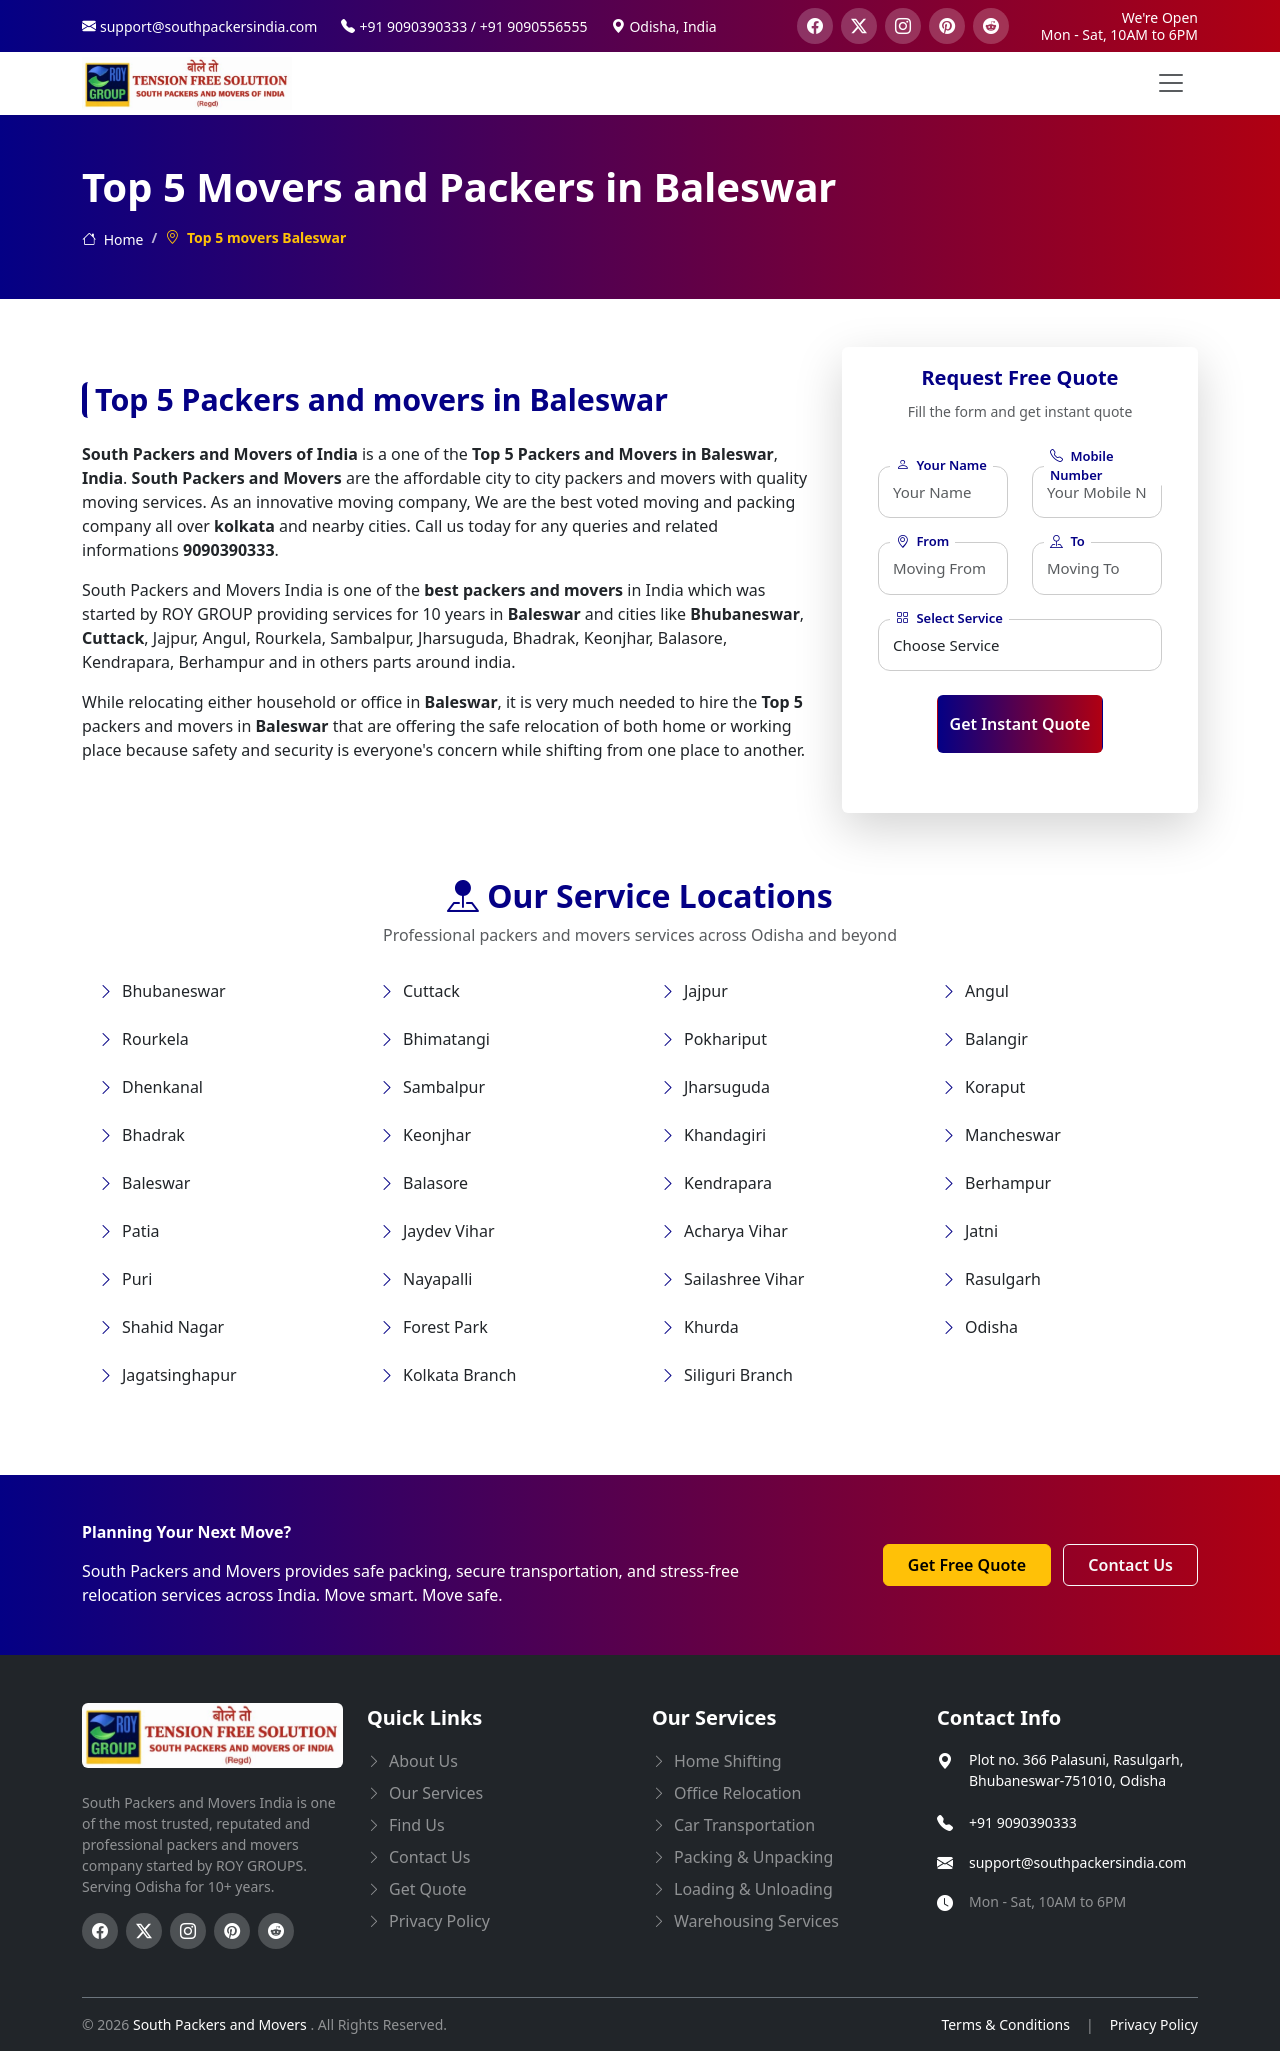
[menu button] (1171, 83)
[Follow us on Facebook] (100, 1931)
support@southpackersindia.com (1077, 1862)
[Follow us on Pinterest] (232, 1931)
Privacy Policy (1154, 2024)
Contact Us (1130, 1565)
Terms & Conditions (1005, 2024)
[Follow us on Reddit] (276, 1931)
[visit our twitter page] (859, 26)
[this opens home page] (187, 83)
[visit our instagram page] (903, 26)
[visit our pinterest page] (947, 26)
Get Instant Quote (1020, 724)
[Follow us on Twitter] (144, 1931)
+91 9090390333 (1023, 1822)
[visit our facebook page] (815, 26)
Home (112, 239)
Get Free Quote (967, 1565)
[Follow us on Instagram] (188, 1931)
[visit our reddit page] (991, 26)
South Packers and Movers (221, 2024)
